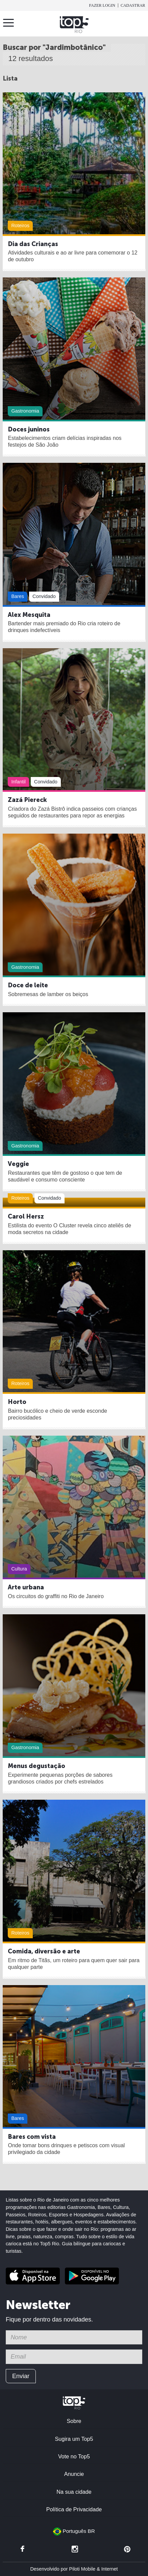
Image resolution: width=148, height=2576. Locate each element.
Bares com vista (32, 2136)
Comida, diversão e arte (44, 1951)
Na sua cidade (74, 2492)
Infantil (18, 781)
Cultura (19, 1568)
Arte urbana (26, 1587)
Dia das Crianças (33, 244)
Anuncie (74, 2474)
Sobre (74, 2421)
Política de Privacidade (74, 2509)
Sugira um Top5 (74, 2439)
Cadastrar (133, 5)
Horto (17, 1402)
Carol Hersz (26, 1216)
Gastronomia (25, 411)
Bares (17, 596)
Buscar (139, 24)
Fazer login (102, 5)
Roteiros (20, 225)
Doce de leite (28, 985)
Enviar (20, 2376)
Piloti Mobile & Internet (93, 2569)
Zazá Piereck (27, 800)
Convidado (44, 596)
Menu (10, 22)
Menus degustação (36, 1766)
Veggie (18, 1164)
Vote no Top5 (74, 2456)
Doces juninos (29, 429)
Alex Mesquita (29, 615)
